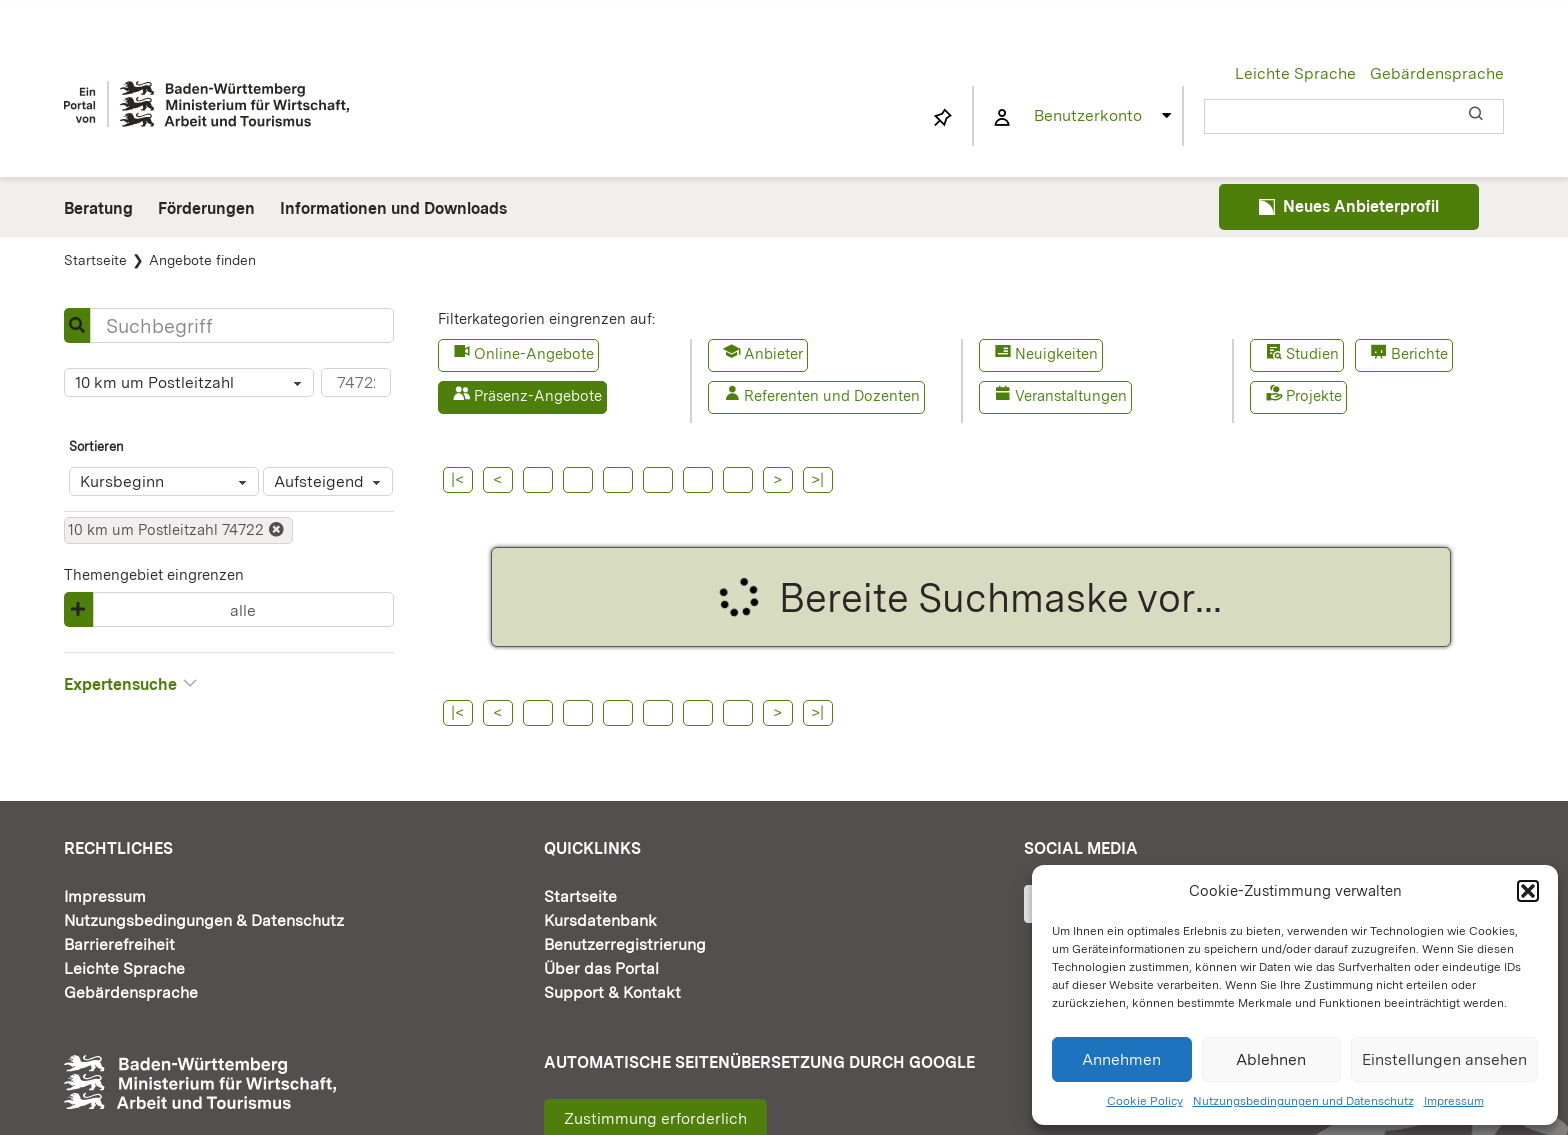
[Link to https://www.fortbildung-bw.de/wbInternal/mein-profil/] (1002, 118)
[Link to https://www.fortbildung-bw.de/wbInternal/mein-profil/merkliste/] (943, 118)
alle (243, 610)
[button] (1528, 891)
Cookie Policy (1145, 1101)
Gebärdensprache (1437, 73)
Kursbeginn (166, 483)
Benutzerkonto (1088, 115)
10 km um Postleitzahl (191, 384)
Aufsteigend (330, 483)
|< (457, 479)
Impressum (1454, 1101)
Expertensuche (131, 683)
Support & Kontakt (612, 992)
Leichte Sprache (1295, 73)
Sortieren (96, 446)
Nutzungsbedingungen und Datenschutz (1303, 1101)
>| (817, 479)
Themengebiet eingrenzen (154, 575)
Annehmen (1121, 1059)
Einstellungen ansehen (1444, 1059)
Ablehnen (1271, 1059)
